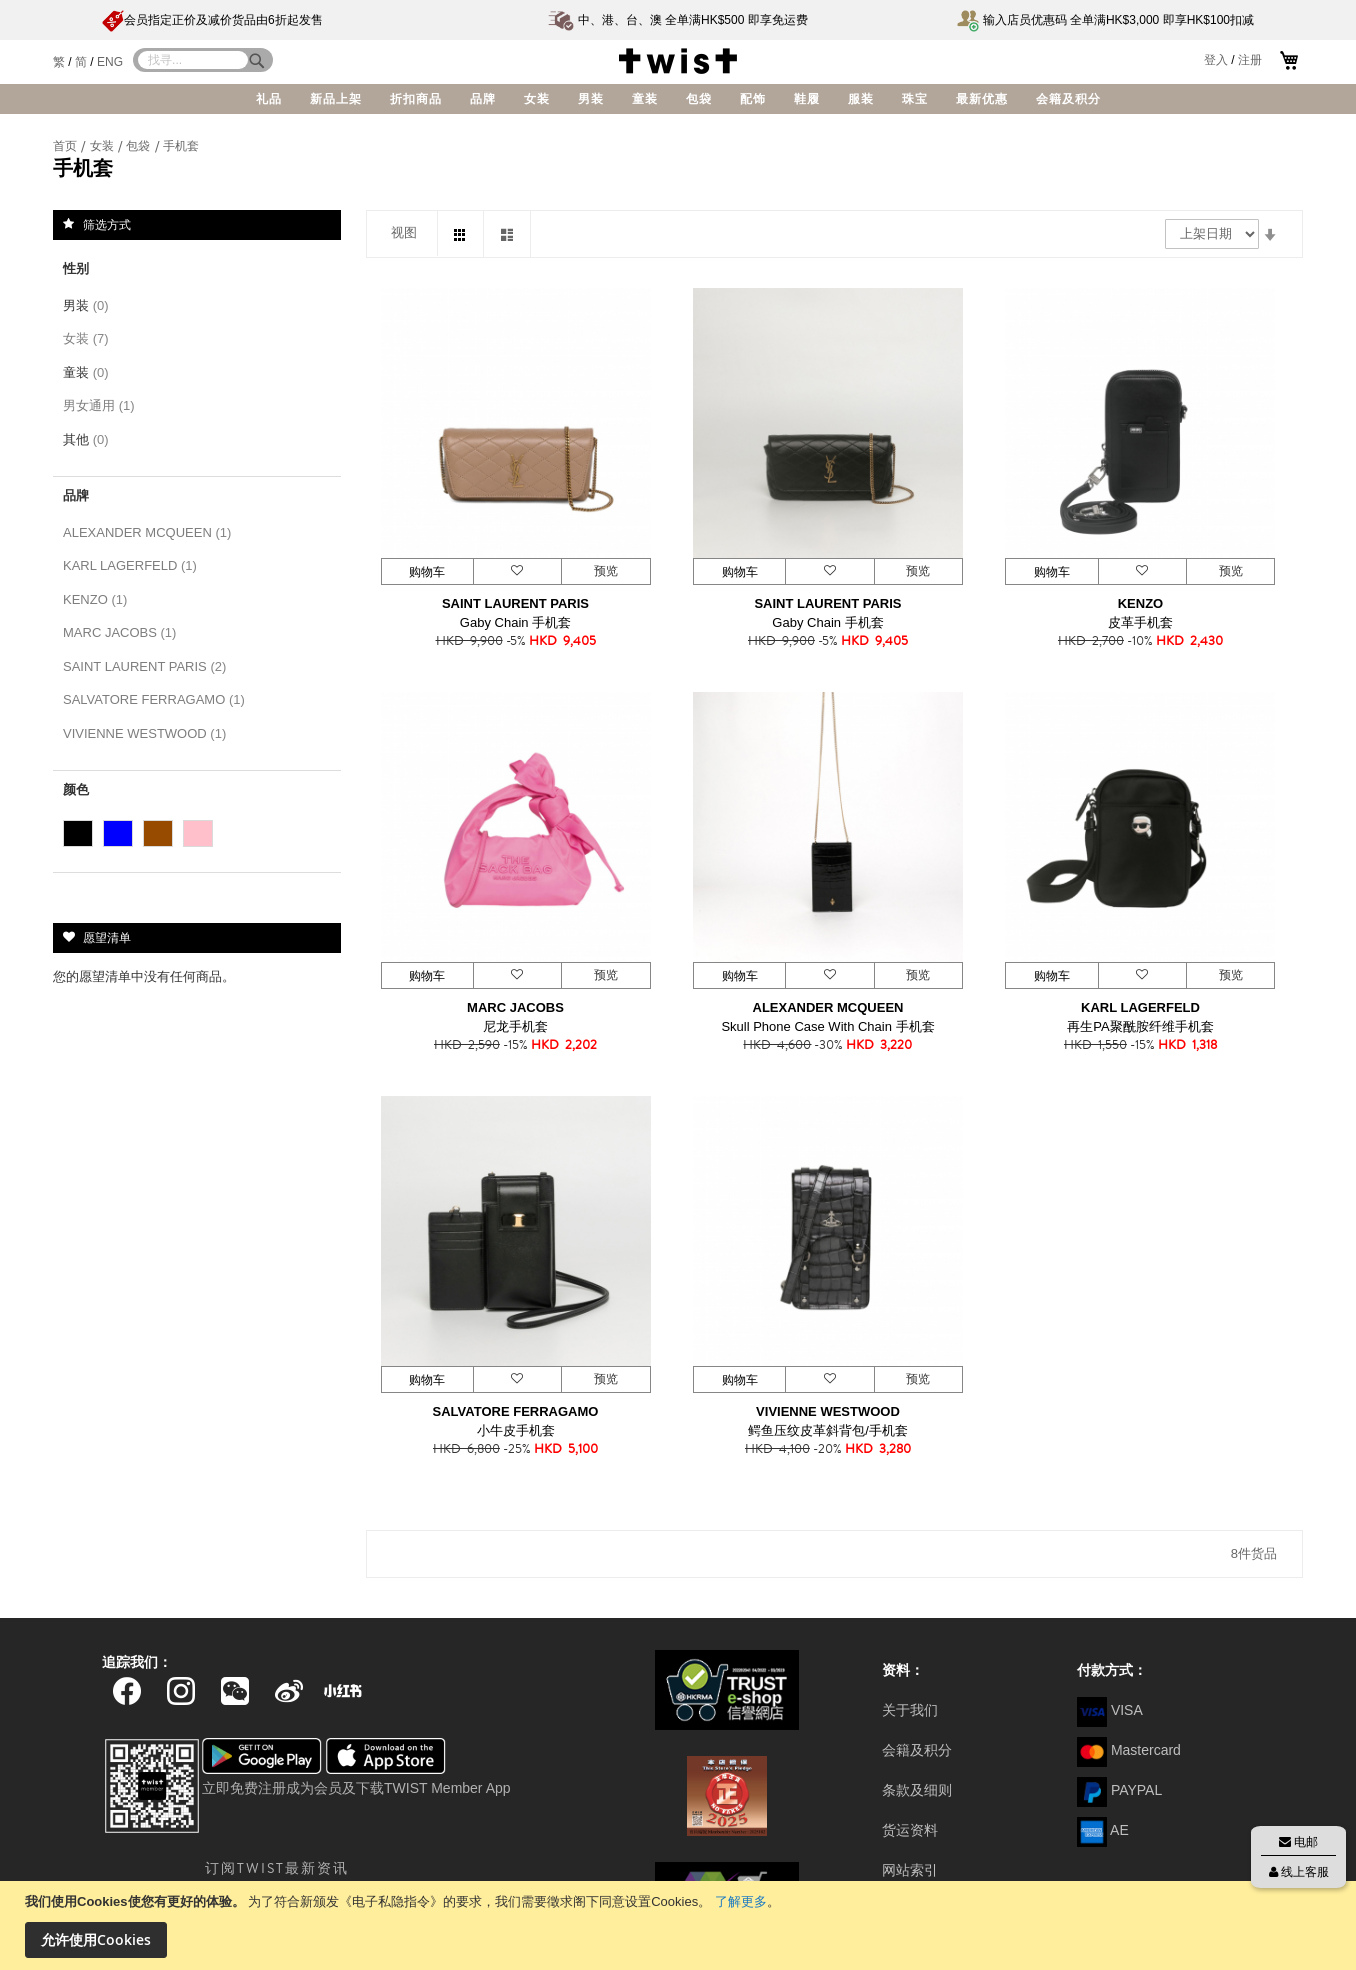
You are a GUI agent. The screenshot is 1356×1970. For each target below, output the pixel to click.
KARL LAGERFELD (1140, 1007)
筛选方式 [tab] (107, 224)
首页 (66, 146)
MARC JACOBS (515, 1007)
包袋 (139, 146)
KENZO (1141, 603)
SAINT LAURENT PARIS (515, 603)
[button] (517, 571)
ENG (110, 62)
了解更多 (741, 1901)
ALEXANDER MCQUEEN (828, 1007)
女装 (103, 146)
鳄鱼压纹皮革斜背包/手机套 (828, 1430)
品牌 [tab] (76, 495)
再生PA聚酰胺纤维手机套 (1140, 1026)
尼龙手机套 (515, 1026)
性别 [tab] (76, 268)
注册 (1250, 60)
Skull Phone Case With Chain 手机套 (827, 1026)
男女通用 (102, 405)
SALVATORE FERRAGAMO (516, 1411)
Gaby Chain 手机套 (515, 622)
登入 (1216, 60)
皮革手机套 (1140, 622)
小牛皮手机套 (516, 1430)
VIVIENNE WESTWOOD (828, 1411)
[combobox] (193, 60)
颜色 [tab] (76, 789)
